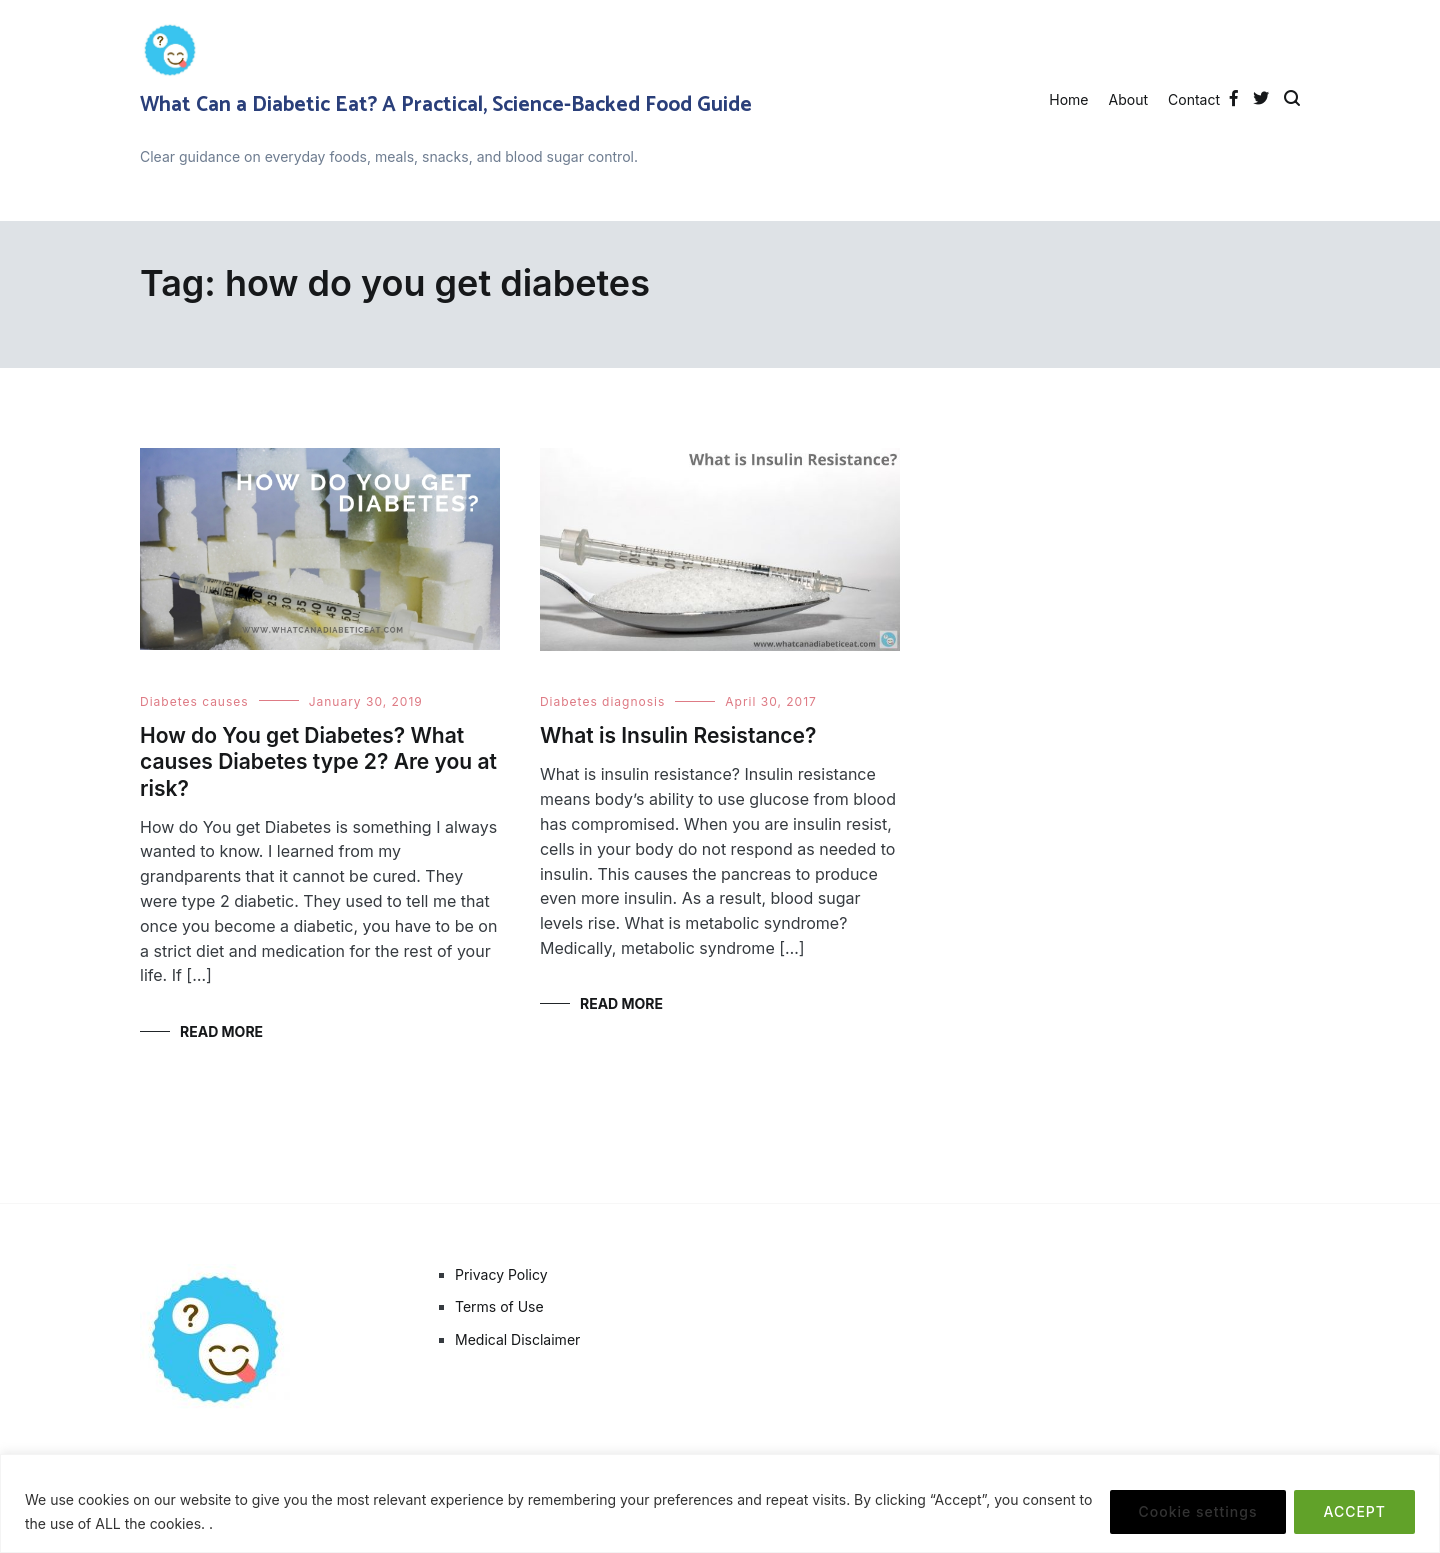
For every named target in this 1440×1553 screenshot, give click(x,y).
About (1128, 99)
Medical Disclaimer (517, 1339)
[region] (720, 1503)
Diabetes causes (194, 701)
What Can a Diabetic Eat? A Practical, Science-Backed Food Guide (446, 105)
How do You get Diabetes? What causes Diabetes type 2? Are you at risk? (318, 762)
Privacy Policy (501, 1274)
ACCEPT (1354, 1511)
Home (1068, 99)
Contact (1194, 99)
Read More (221, 1031)
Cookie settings (1198, 1511)
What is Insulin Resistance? (678, 735)
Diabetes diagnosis (602, 701)
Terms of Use (499, 1306)
